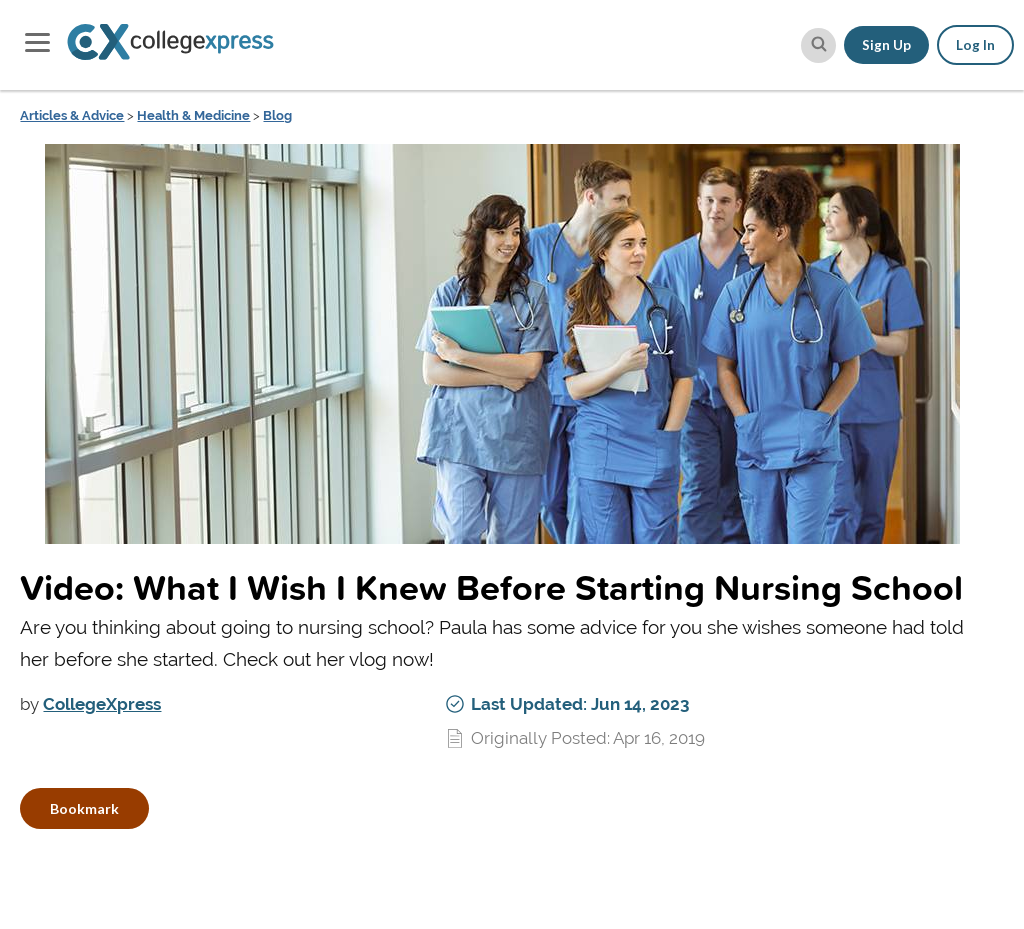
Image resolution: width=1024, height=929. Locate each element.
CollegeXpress (102, 704)
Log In (975, 45)
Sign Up (886, 45)
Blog (277, 115)
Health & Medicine (193, 115)
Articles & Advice (72, 115)
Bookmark (84, 808)
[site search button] (818, 45)
